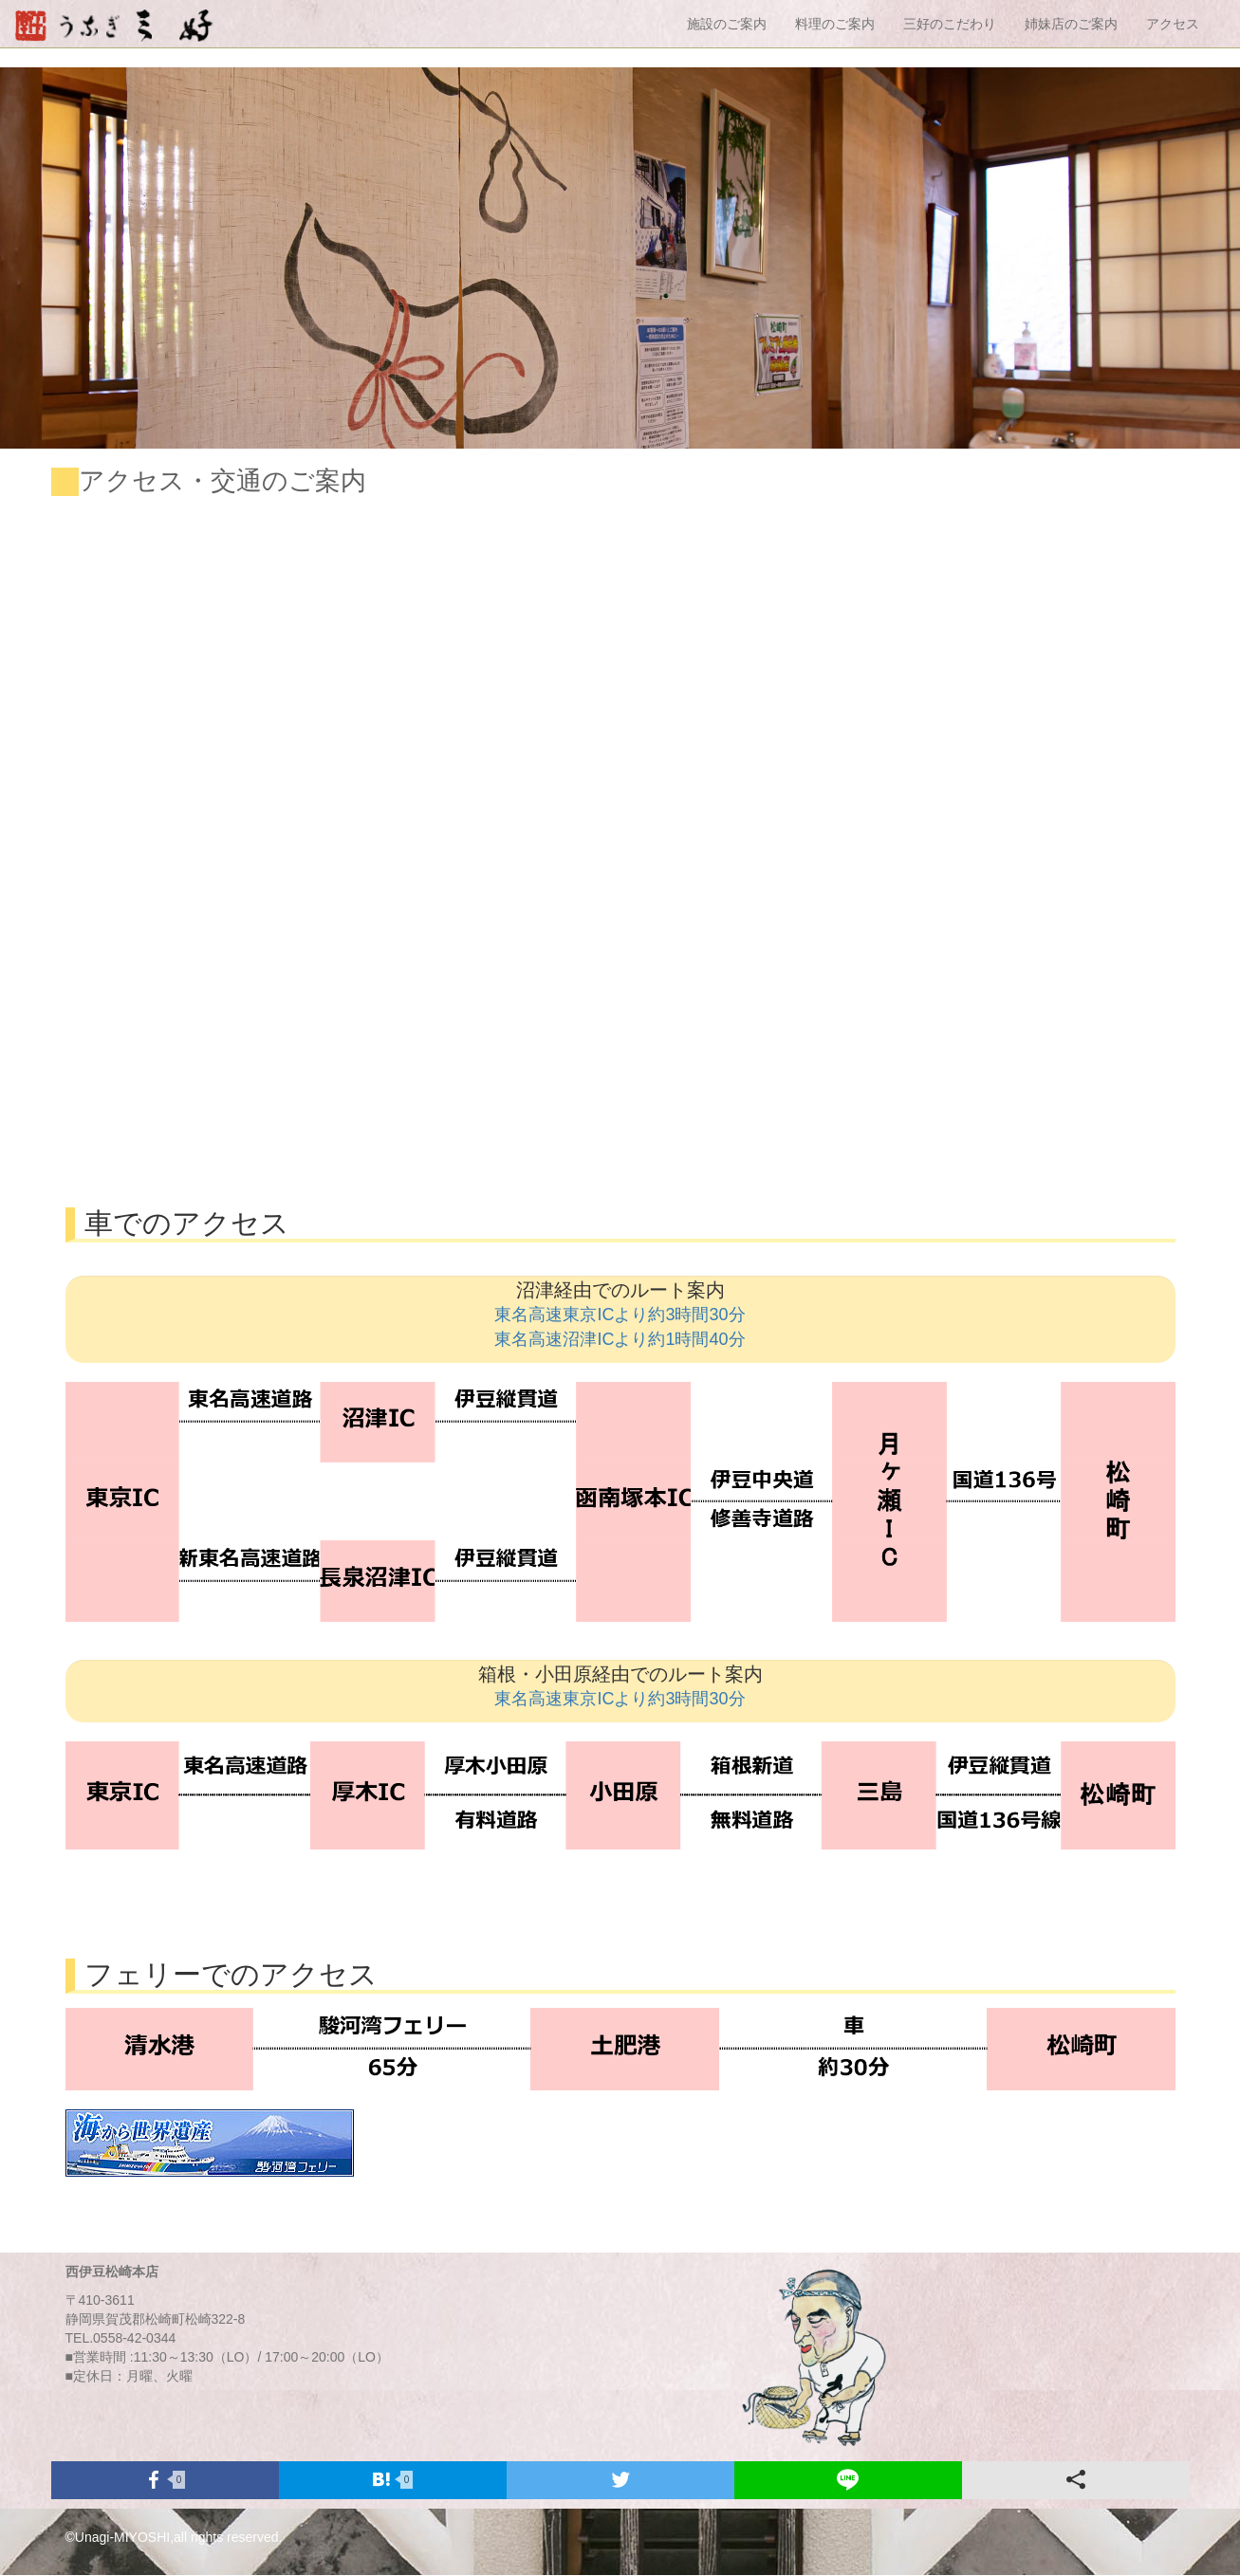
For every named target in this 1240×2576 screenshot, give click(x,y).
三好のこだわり (949, 23)
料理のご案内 (835, 23)
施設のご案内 (727, 23)
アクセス (1172, 23)
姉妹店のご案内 (1071, 23)
